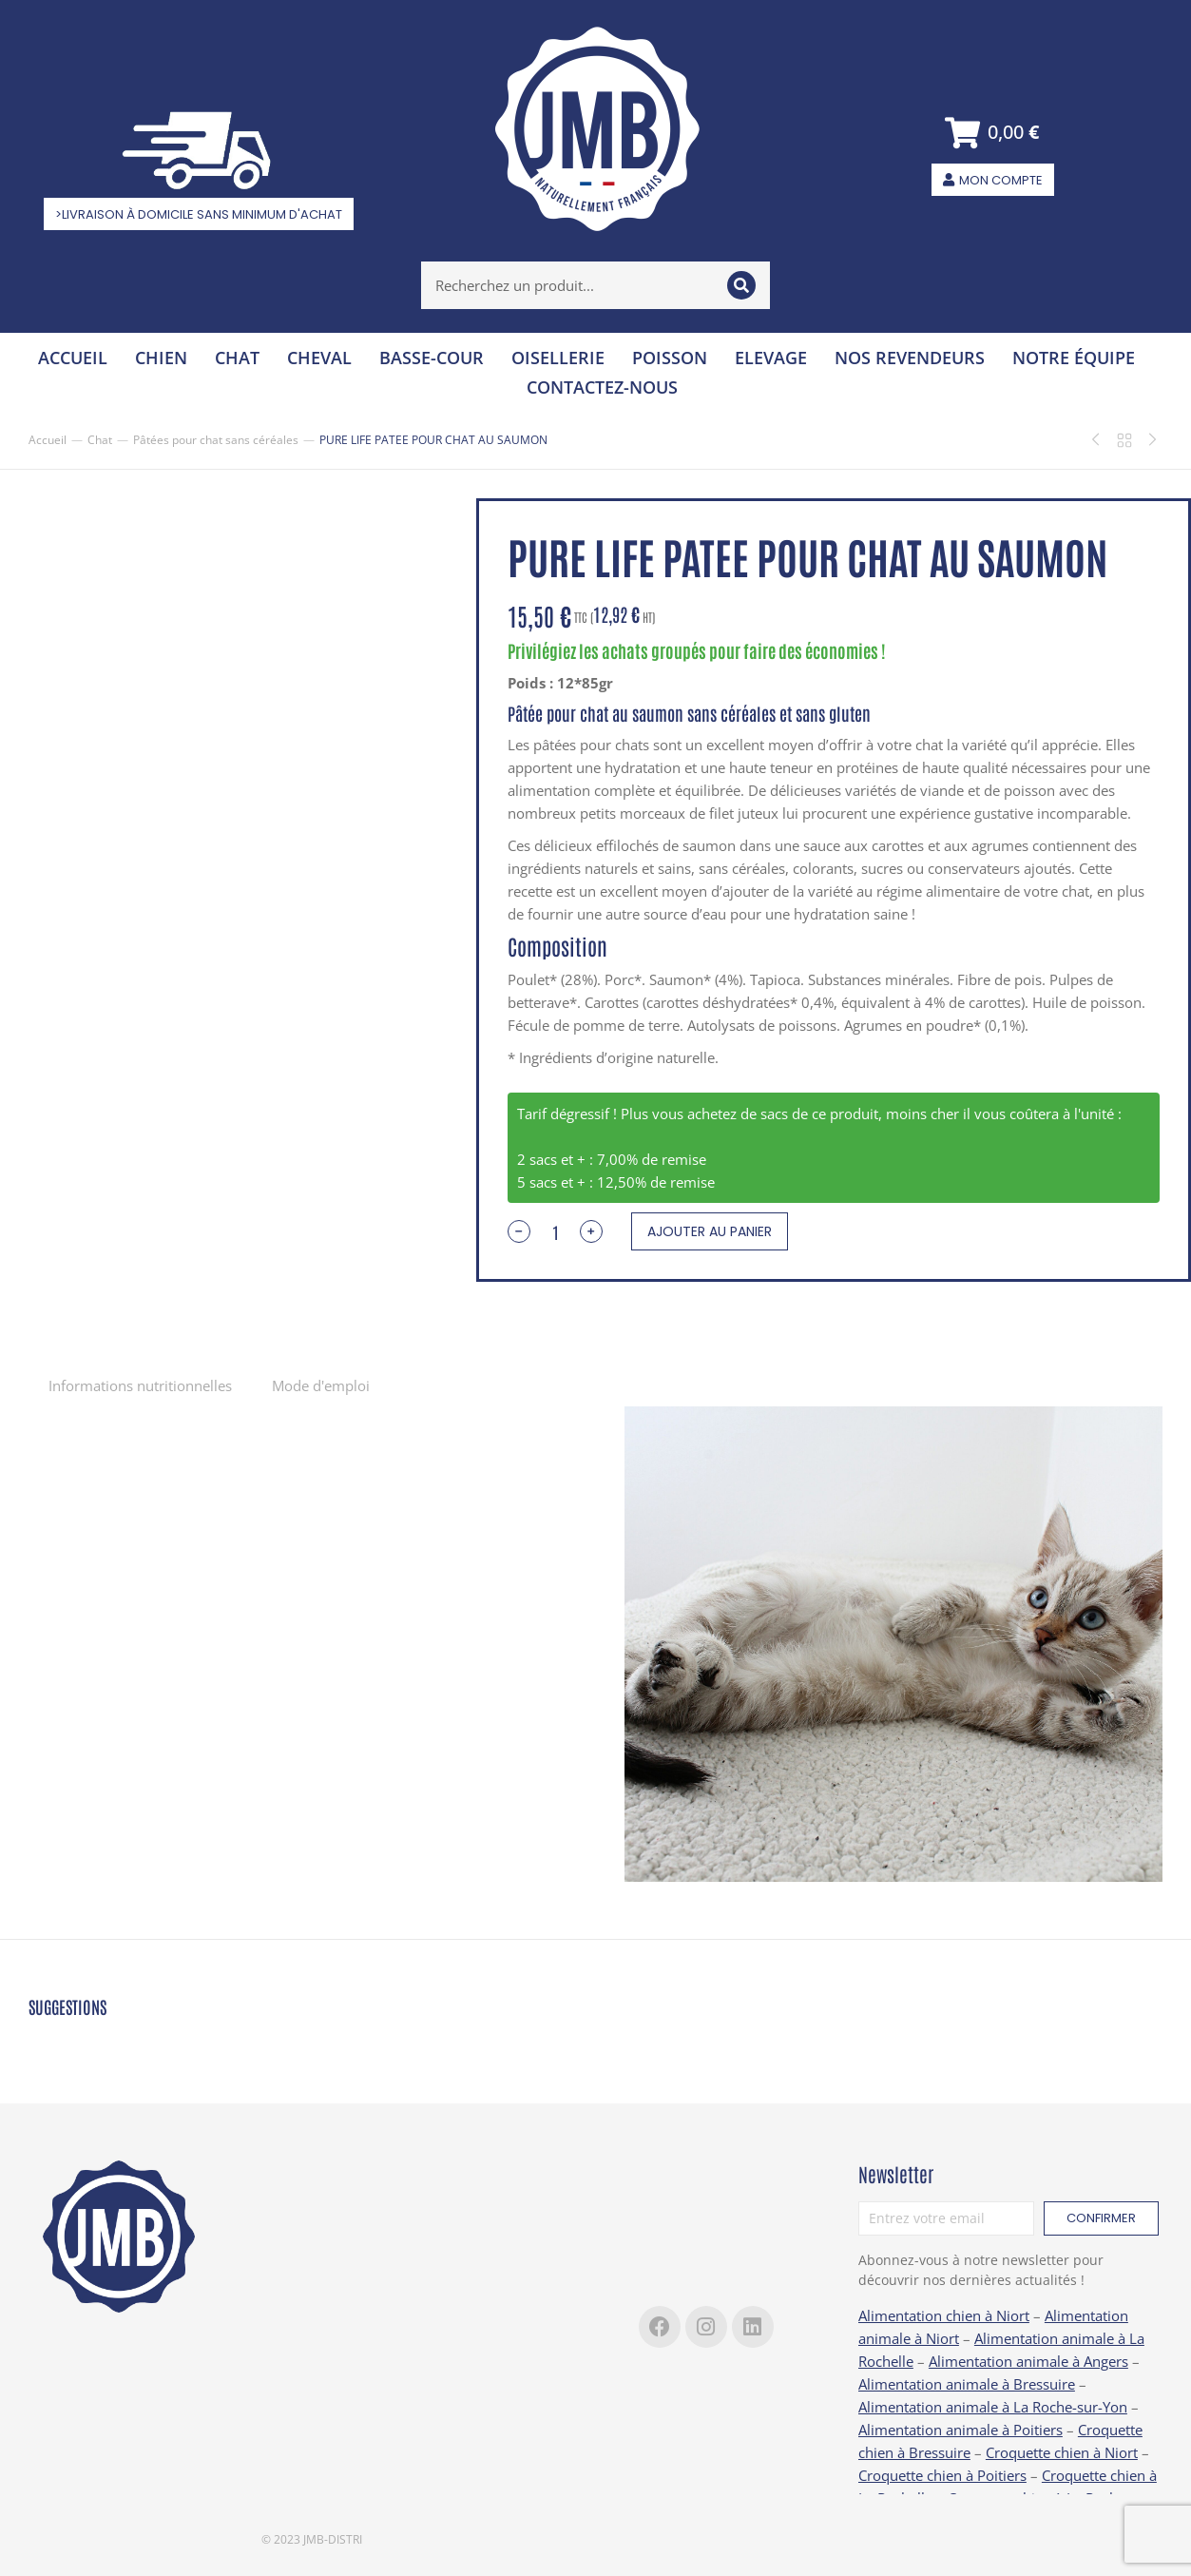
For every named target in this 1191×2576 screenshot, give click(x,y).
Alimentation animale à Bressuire (966, 2383)
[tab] (140, 1385)
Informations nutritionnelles (140, 1385)
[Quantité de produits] (555, 1231)
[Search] (741, 285)
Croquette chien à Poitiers (942, 2475)
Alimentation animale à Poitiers (960, 2429)
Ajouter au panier (709, 1231)
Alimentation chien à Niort (943, 2315)
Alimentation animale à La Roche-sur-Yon (992, 2406)
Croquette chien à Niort (1062, 2452)
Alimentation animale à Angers (1028, 2361)
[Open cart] (993, 132)
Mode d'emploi (321, 1385)
